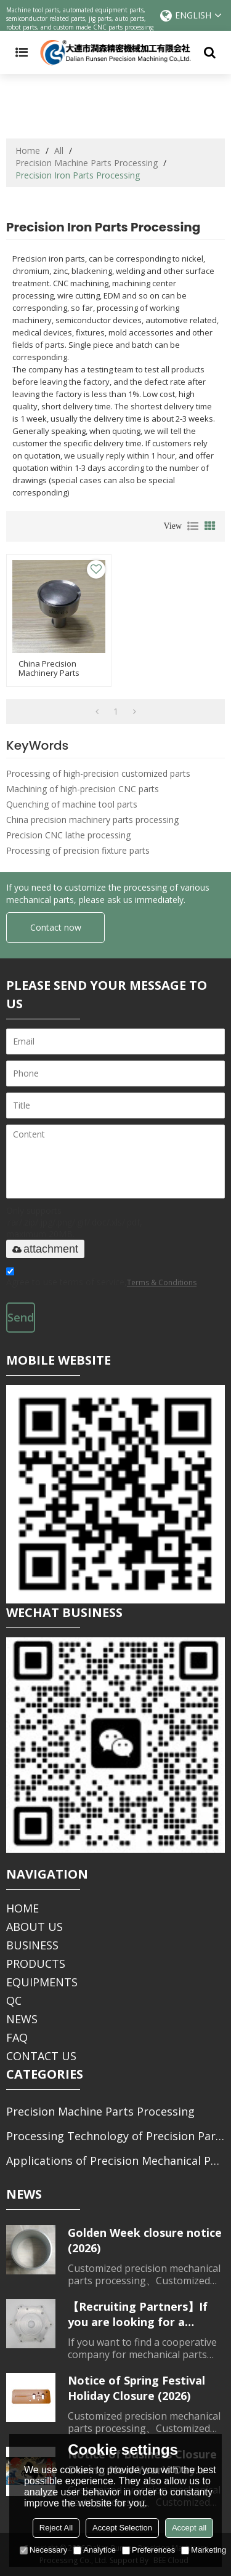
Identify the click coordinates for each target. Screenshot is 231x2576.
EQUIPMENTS (42, 1982)
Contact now (55, 927)
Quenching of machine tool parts (71, 804)
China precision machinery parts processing (92, 819)
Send (20, 1317)
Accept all (189, 2527)
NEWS (22, 2019)
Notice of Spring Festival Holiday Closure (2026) (136, 2388)
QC (14, 2000)
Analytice (94, 2549)
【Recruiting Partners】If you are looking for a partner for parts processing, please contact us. (142, 2314)
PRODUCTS (35, 1963)
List (192, 526)
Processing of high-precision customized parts (98, 773)
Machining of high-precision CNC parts (82, 789)
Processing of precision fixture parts (78, 850)
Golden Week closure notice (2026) (145, 2240)
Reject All (56, 2527)
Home (27, 150)
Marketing (203, 2549)
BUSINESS (32, 1945)
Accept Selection (122, 2527)
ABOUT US (34, 1926)
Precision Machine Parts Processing (86, 163)
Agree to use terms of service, (101, 1278)
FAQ (17, 2037)
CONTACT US (41, 2055)
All (58, 150)
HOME (22, 1908)
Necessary (43, 2549)
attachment (45, 1249)
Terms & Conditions (162, 1282)
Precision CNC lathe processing (68, 835)
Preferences (148, 2549)
